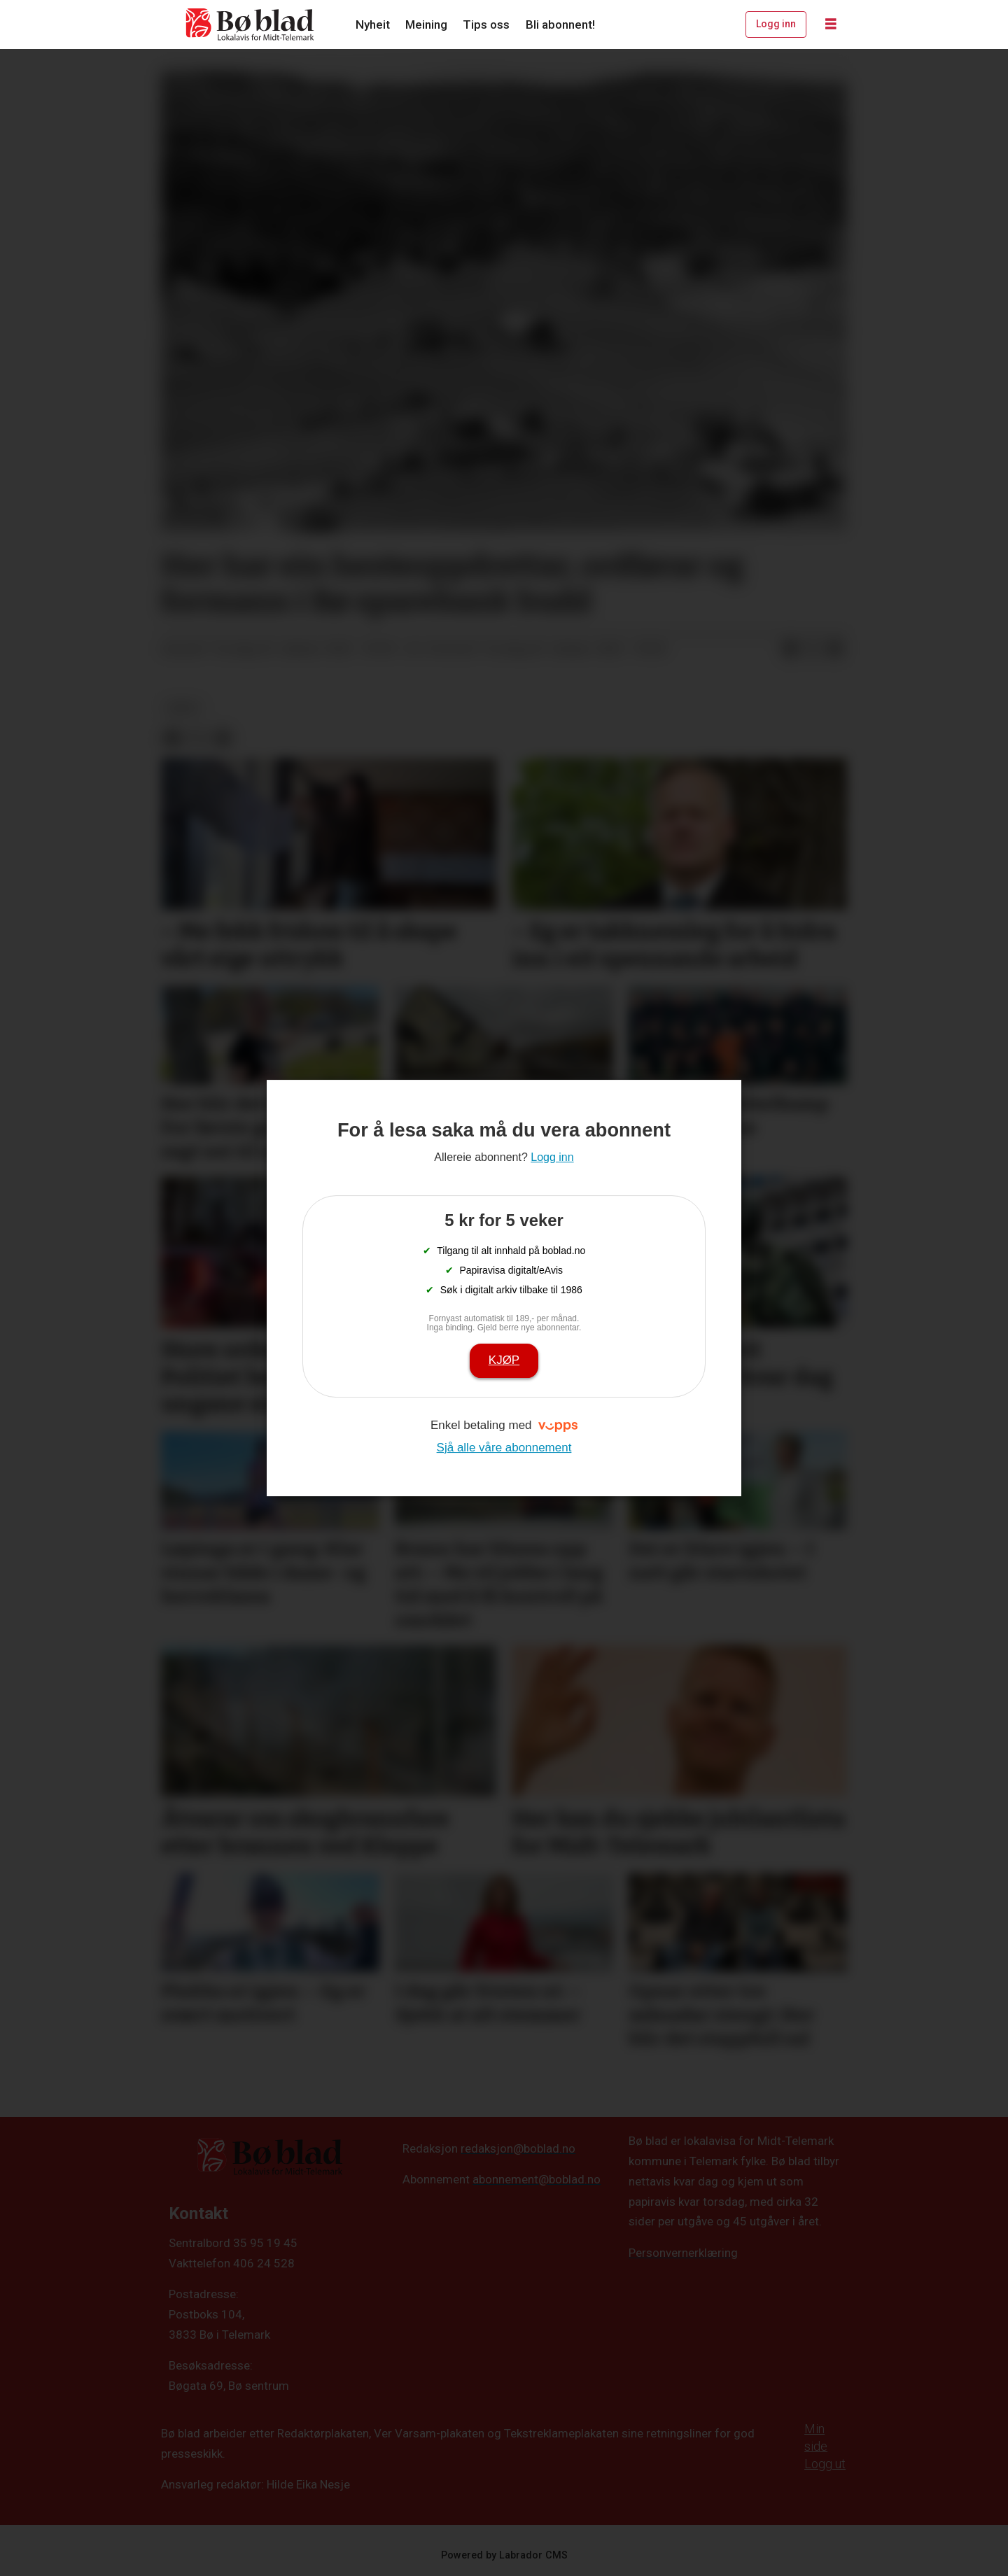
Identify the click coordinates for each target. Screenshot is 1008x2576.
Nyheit (373, 24)
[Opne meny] (831, 24)
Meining (426, 24)
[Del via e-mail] (835, 649)
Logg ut (825, 2463)
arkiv (183, 707)
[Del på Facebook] (790, 649)
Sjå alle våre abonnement (504, 1447)
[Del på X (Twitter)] (812, 649)
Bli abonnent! (560, 24)
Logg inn (776, 23)
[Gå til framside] (250, 24)
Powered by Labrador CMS (504, 2555)
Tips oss (486, 24)
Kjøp (504, 1360)
